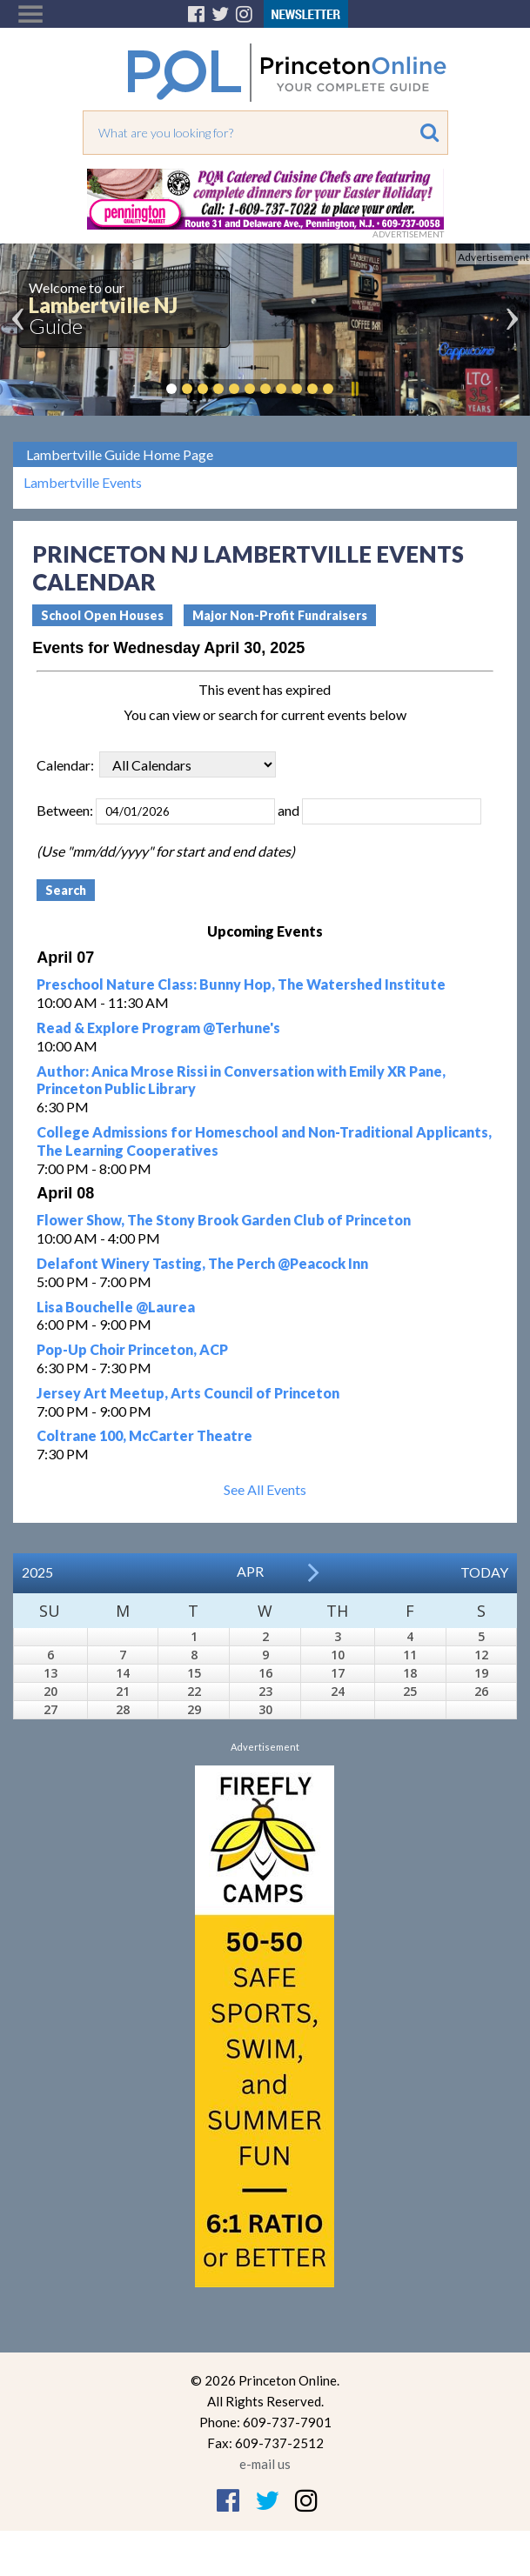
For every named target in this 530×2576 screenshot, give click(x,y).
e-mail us (265, 2464)
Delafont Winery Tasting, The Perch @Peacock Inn (202, 1263)
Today (484, 1572)
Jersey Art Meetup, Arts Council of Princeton (188, 1393)
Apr (250, 1571)
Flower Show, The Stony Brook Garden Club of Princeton (224, 1219)
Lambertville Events (82, 483)
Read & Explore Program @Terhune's (158, 1027)
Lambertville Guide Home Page (119, 454)
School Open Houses (102, 615)
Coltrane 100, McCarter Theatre (144, 1435)
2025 (37, 1572)
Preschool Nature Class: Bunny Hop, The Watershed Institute (241, 984)
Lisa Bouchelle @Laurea (116, 1306)
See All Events (265, 1489)
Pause (354, 389)
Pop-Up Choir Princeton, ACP (132, 1349)
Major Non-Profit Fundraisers (279, 615)
